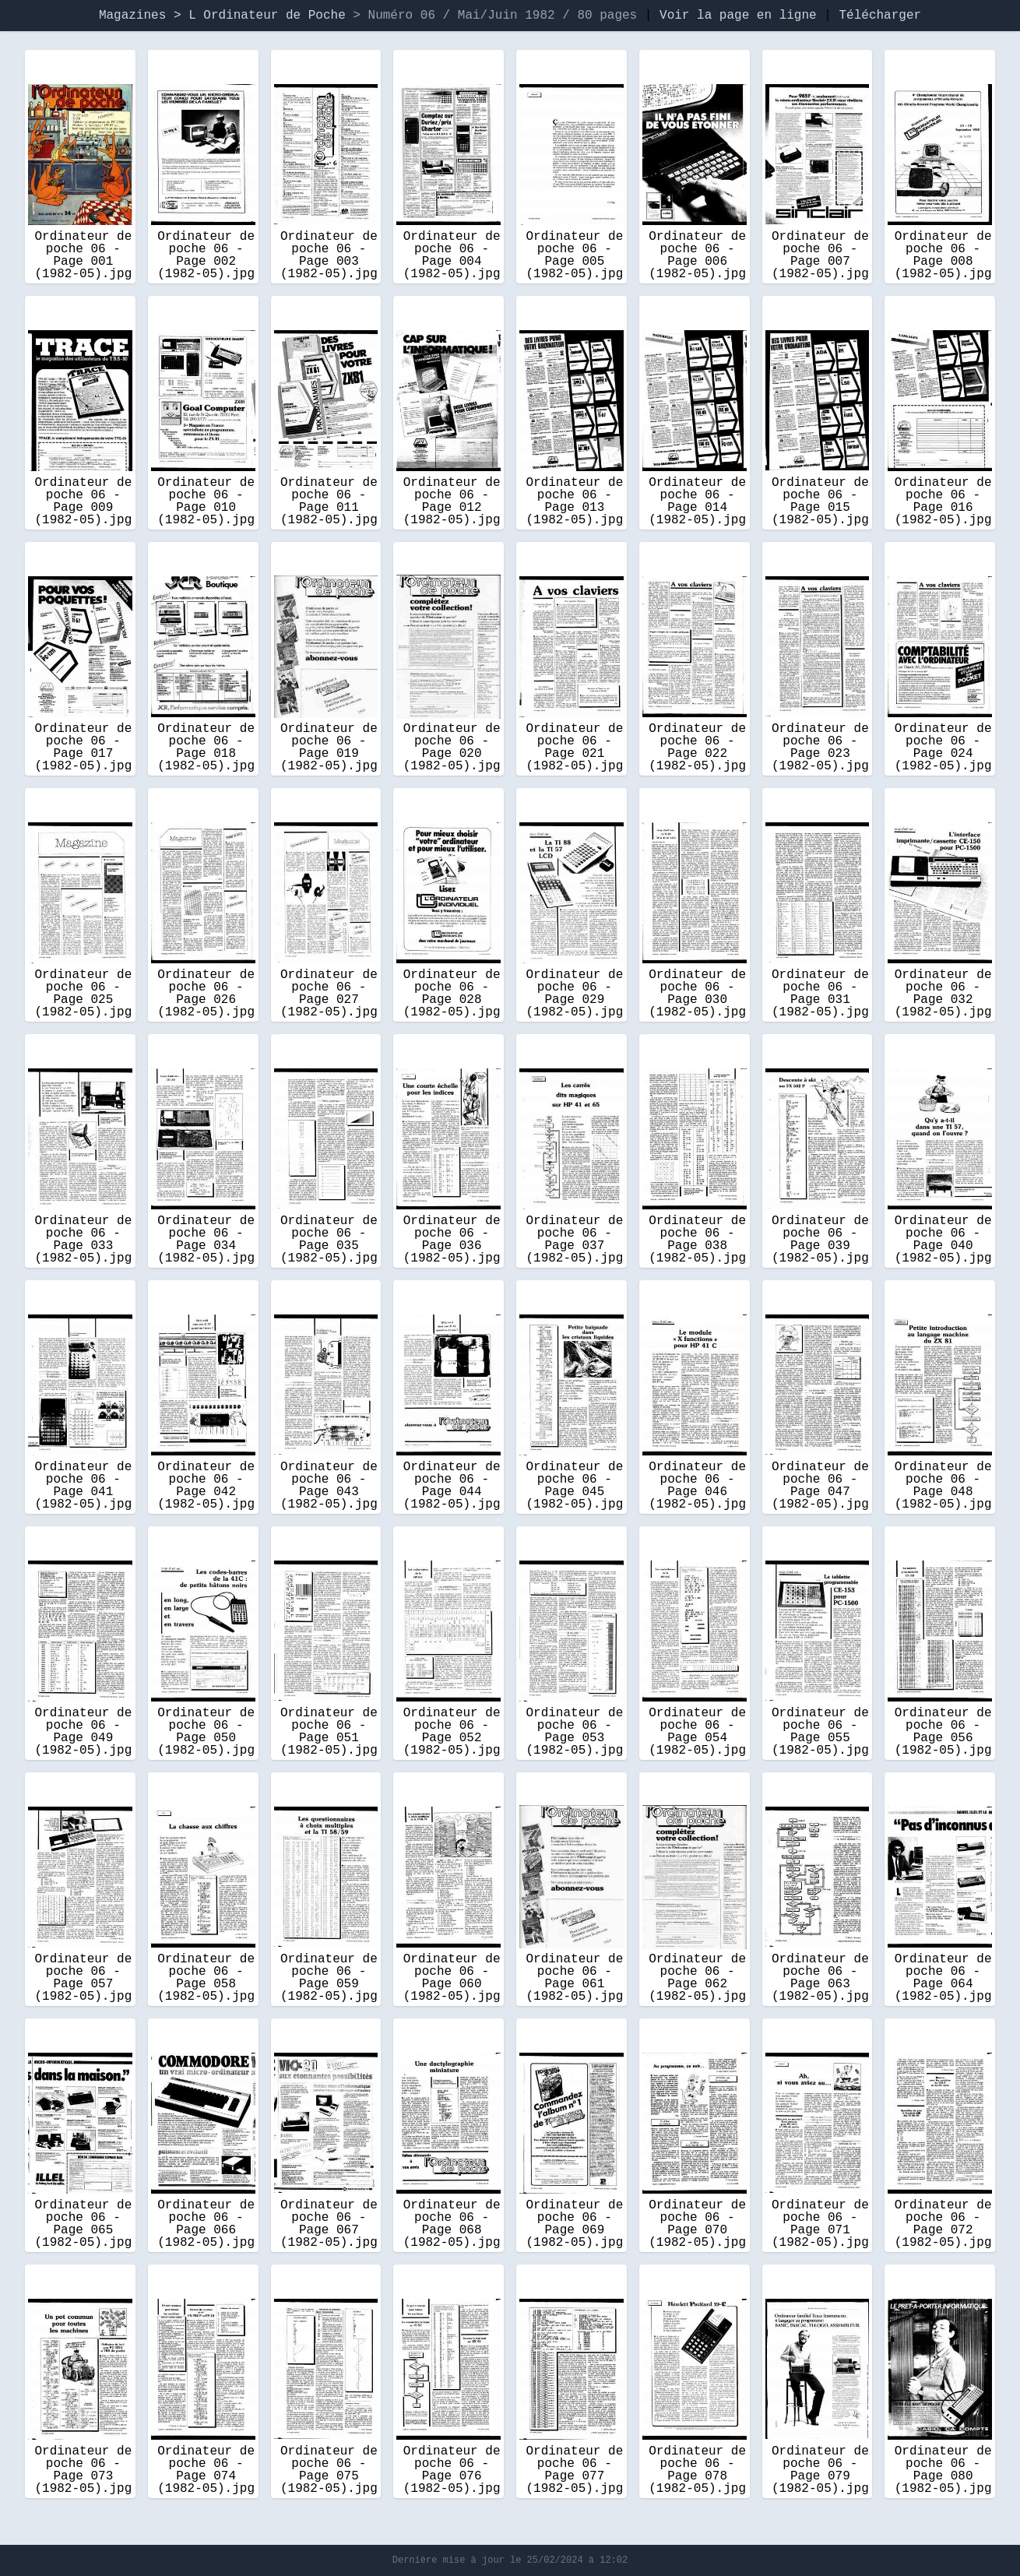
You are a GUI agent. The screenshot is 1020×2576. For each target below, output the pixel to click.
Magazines (132, 16)
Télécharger (880, 16)
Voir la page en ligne (738, 16)
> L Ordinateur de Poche (263, 16)
